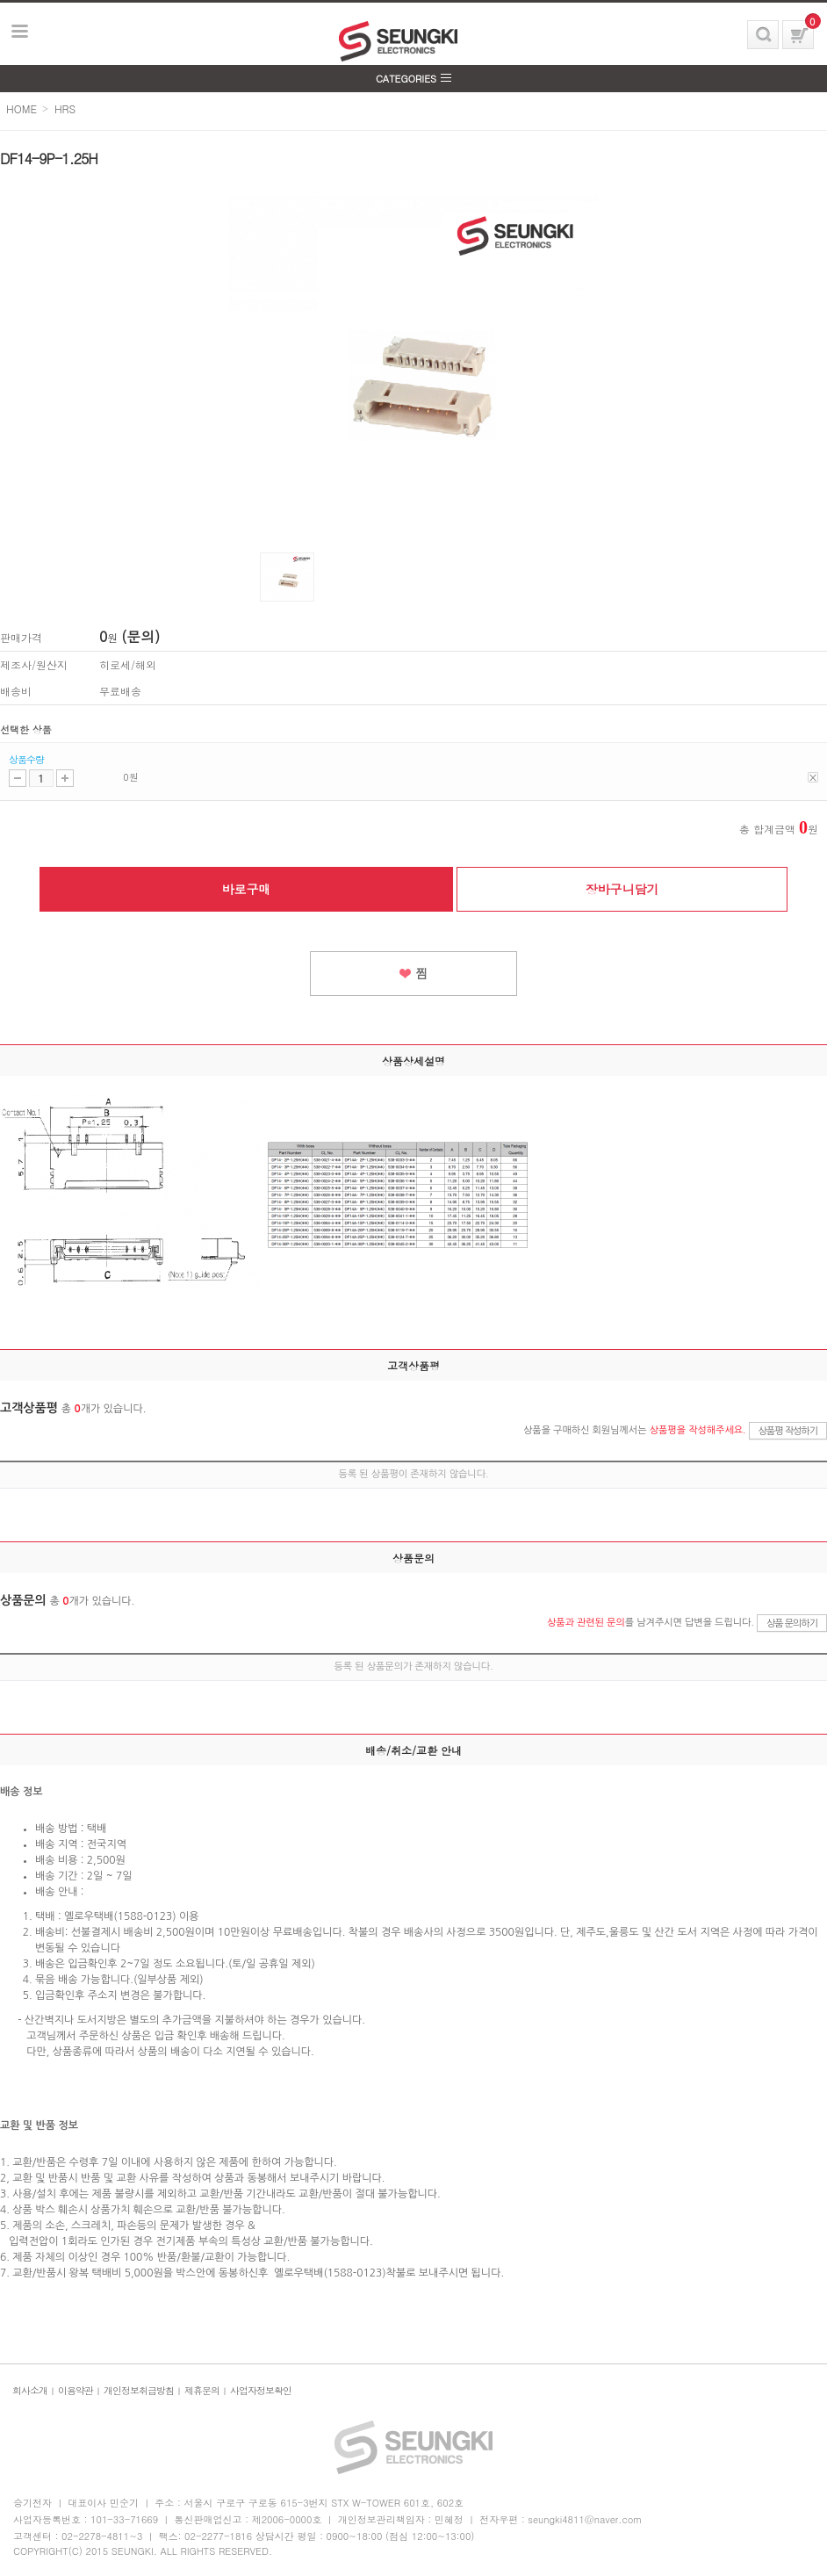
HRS (65, 108)
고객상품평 (413, 1365)
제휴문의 (201, 2390)
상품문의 (413, 1557)
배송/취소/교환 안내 (413, 1750)
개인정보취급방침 (139, 2390)
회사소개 (29, 2390)
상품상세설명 (413, 1060)
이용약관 (75, 2390)
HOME (21, 108)
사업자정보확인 (260, 2390)
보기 (20, 31)
